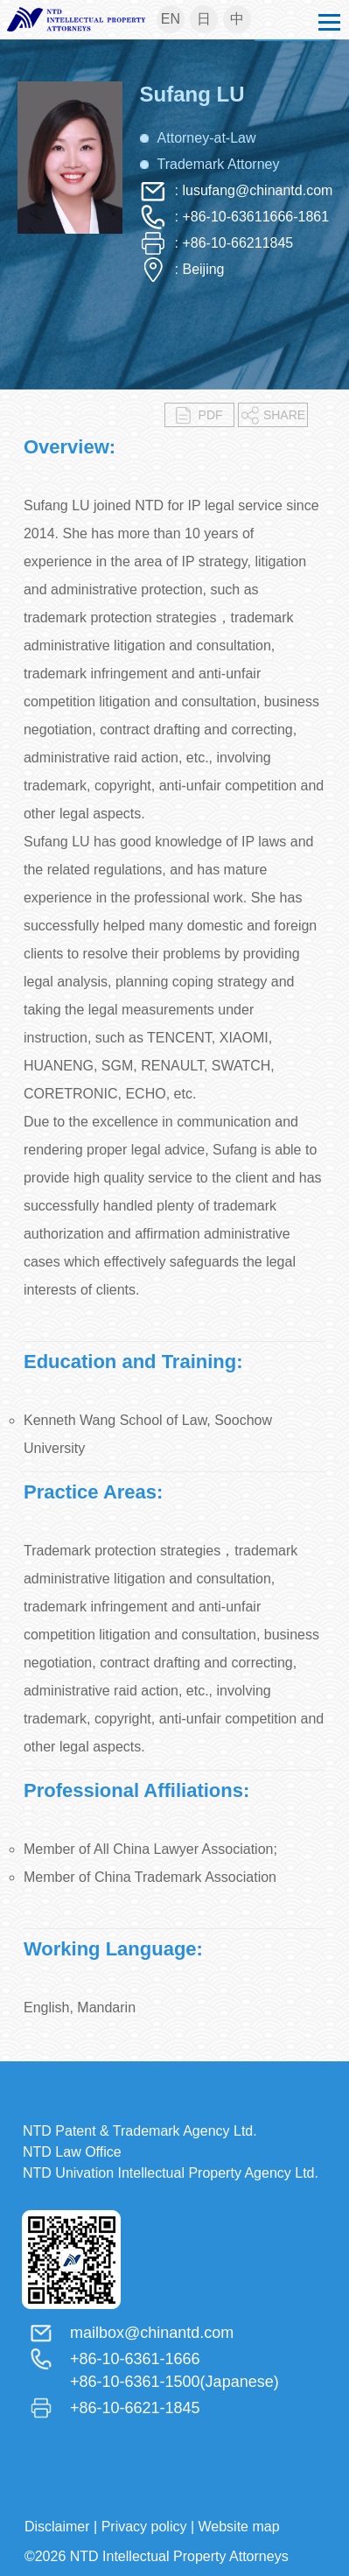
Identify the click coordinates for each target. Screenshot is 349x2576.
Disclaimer (57, 2526)
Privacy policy (144, 2526)
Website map (239, 2526)
